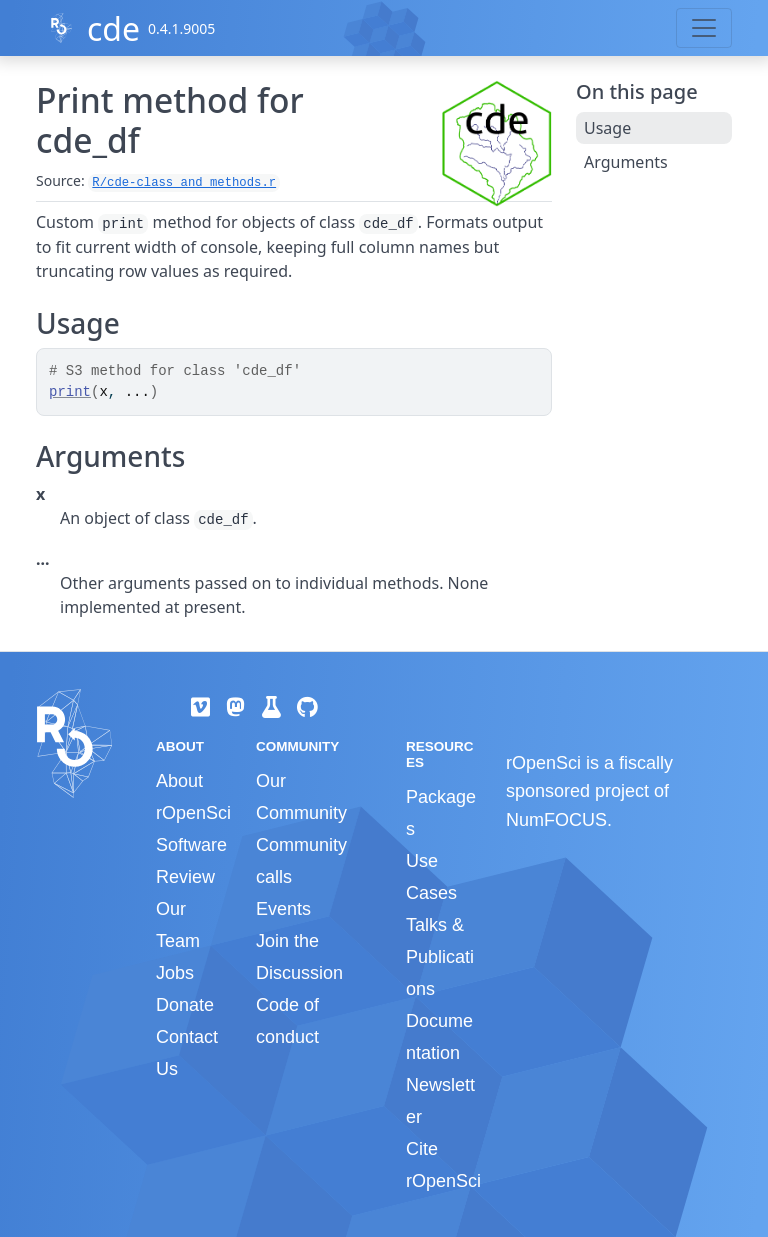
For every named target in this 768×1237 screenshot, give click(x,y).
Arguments (626, 162)
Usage (607, 128)
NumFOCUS (556, 820)
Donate (185, 1005)
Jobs (175, 973)
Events (283, 909)
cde (113, 28)
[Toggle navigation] (704, 28)
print (70, 392)
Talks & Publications (440, 957)
